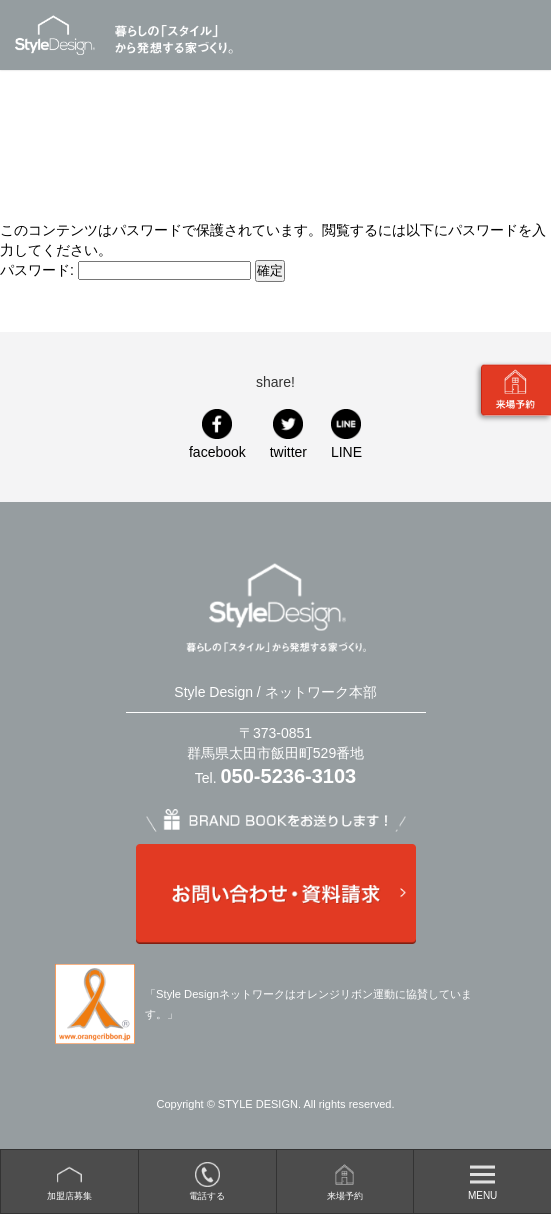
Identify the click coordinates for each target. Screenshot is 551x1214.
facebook (217, 452)
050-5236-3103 (289, 776)
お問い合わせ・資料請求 (275, 894)
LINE (346, 452)
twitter (288, 452)
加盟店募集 (69, 1196)
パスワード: (125, 270)
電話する (207, 1196)
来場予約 (345, 1196)
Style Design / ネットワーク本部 (64, 35)
